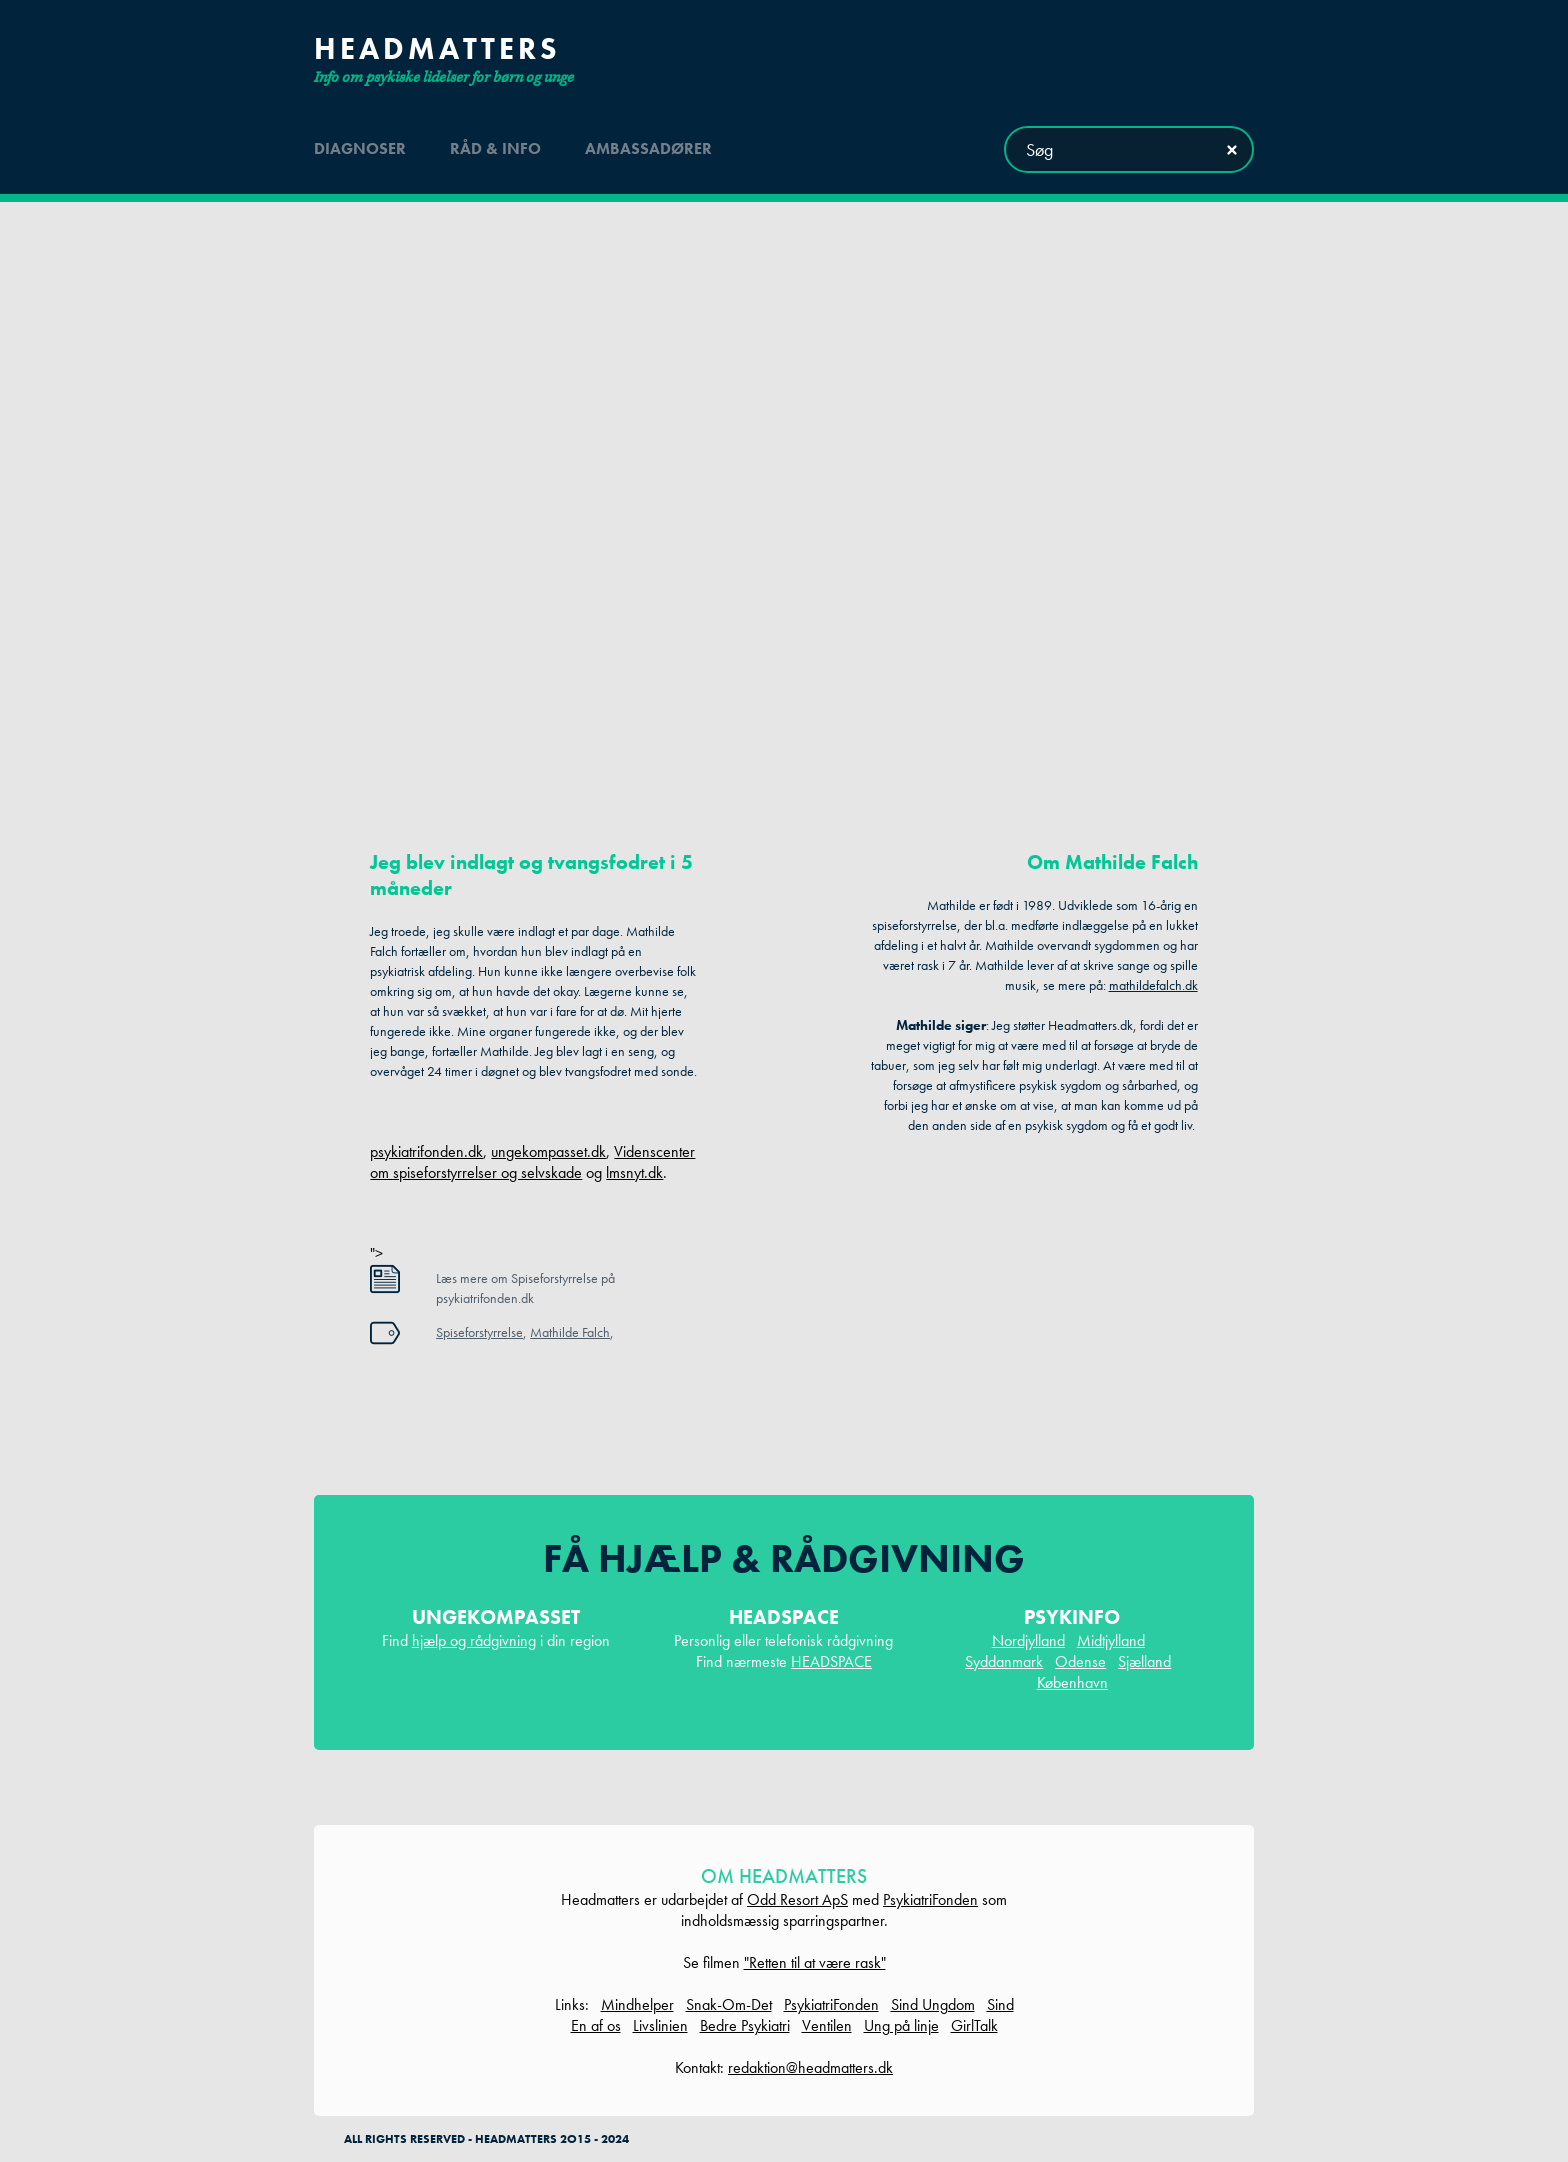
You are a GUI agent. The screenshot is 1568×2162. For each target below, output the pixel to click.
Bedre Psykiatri (745, 2025)
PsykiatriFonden (930, 1899)
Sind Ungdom (933, 2004)
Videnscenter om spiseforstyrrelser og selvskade (532, 1162)
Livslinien (660, 2025)
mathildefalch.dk (1153, 985)
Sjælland (1144, 1661)
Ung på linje (901, 2025)
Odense (1080, 1661)
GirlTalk (974, 2025)
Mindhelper (637, 2004)
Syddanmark (1004, 1661)
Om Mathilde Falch (1112, 862)
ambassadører (648, 148)
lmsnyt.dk (634, 1172)
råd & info (495, 148)
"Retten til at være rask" (815, 1962)
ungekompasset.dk (548, 1151)
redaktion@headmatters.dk (810, 2067)
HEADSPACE (831, 1661)
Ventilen (827, 2025)
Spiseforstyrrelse (479, 1332)
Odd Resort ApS (797, 1899)
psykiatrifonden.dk (426, 1151)
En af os (596, 2025)
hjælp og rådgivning (474, 1640)
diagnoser (360, 148)
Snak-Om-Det (729, 2004)
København (1072, 1682)
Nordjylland (1028, 1640)
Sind (1000, 2004)
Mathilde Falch (570, 1332)
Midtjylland (1111, 1640)
